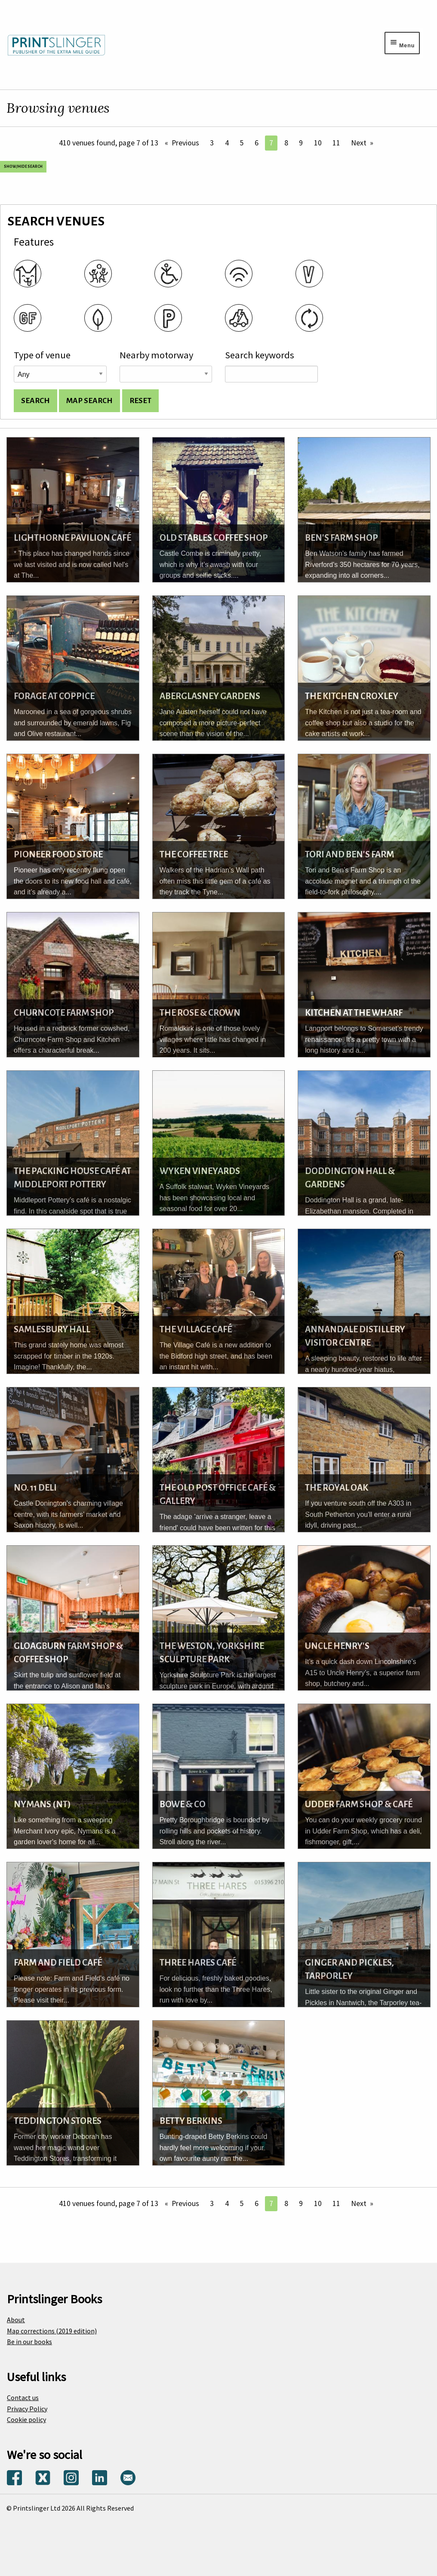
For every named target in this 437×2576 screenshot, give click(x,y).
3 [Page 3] (212, 143)
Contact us (23, 2397)
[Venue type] (60, 374)
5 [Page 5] (241, 143)
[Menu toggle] (402, 43)
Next (358, 143)
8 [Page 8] (286, 143)
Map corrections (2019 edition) (52, 2330)
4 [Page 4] (227, 143)
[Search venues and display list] (35, 400)
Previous (185, 143)
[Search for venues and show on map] (89, 400)
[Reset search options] (140, 400)
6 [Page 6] (257, 143)
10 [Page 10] (318, 143)
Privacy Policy (27, 2408)
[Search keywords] (271, 374)
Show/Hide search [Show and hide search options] (23, 166)
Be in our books (29, 2341)
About (16, 2319)
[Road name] (166, 374)
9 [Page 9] (301, 143)
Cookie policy (26, 2419)
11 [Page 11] (336, 143)
